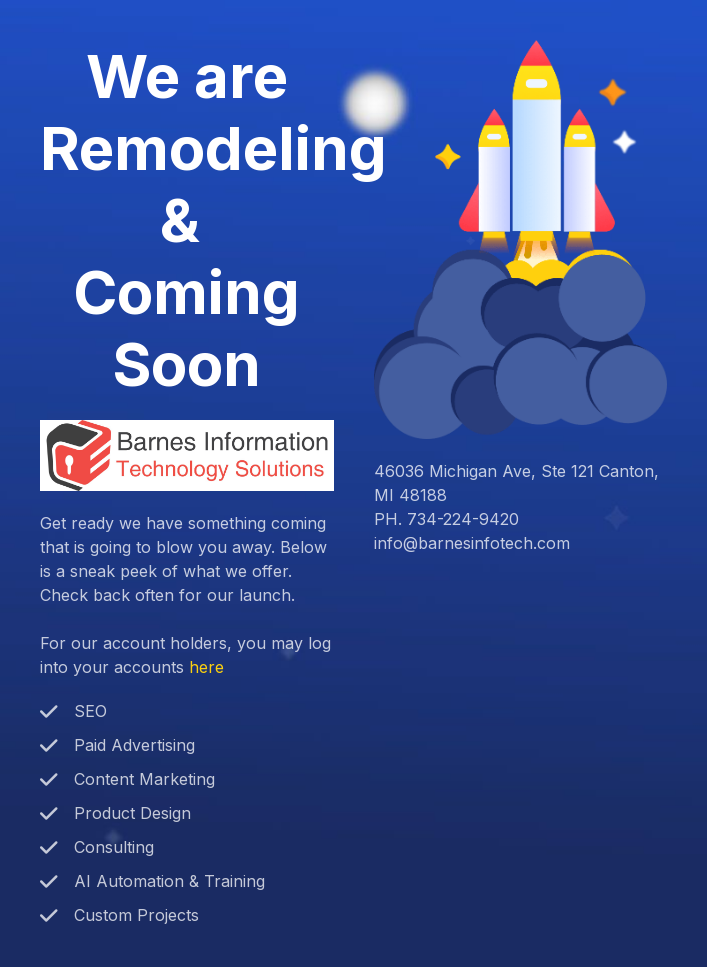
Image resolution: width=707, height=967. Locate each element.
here (206, 667)
